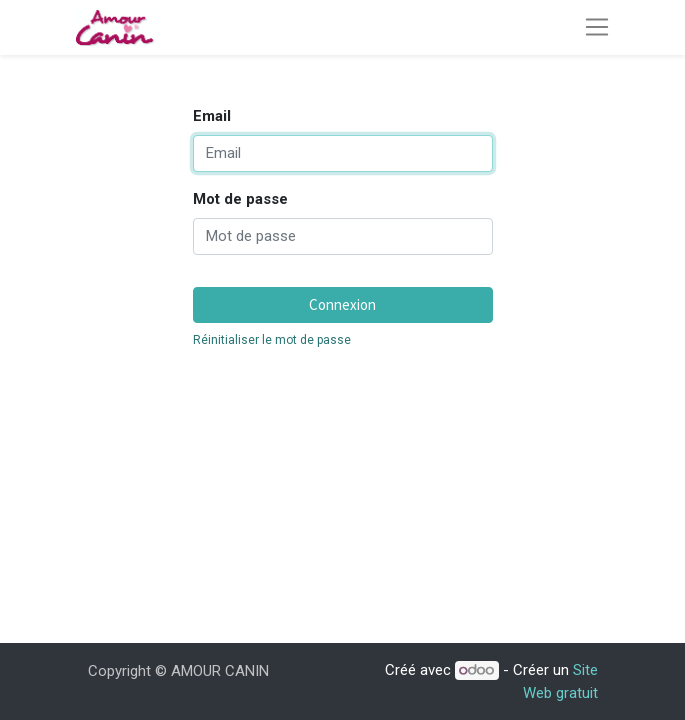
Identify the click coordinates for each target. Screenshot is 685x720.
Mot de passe (240, 199)
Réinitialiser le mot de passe (272, 340)
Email (212, 116)
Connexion (342, 304)
